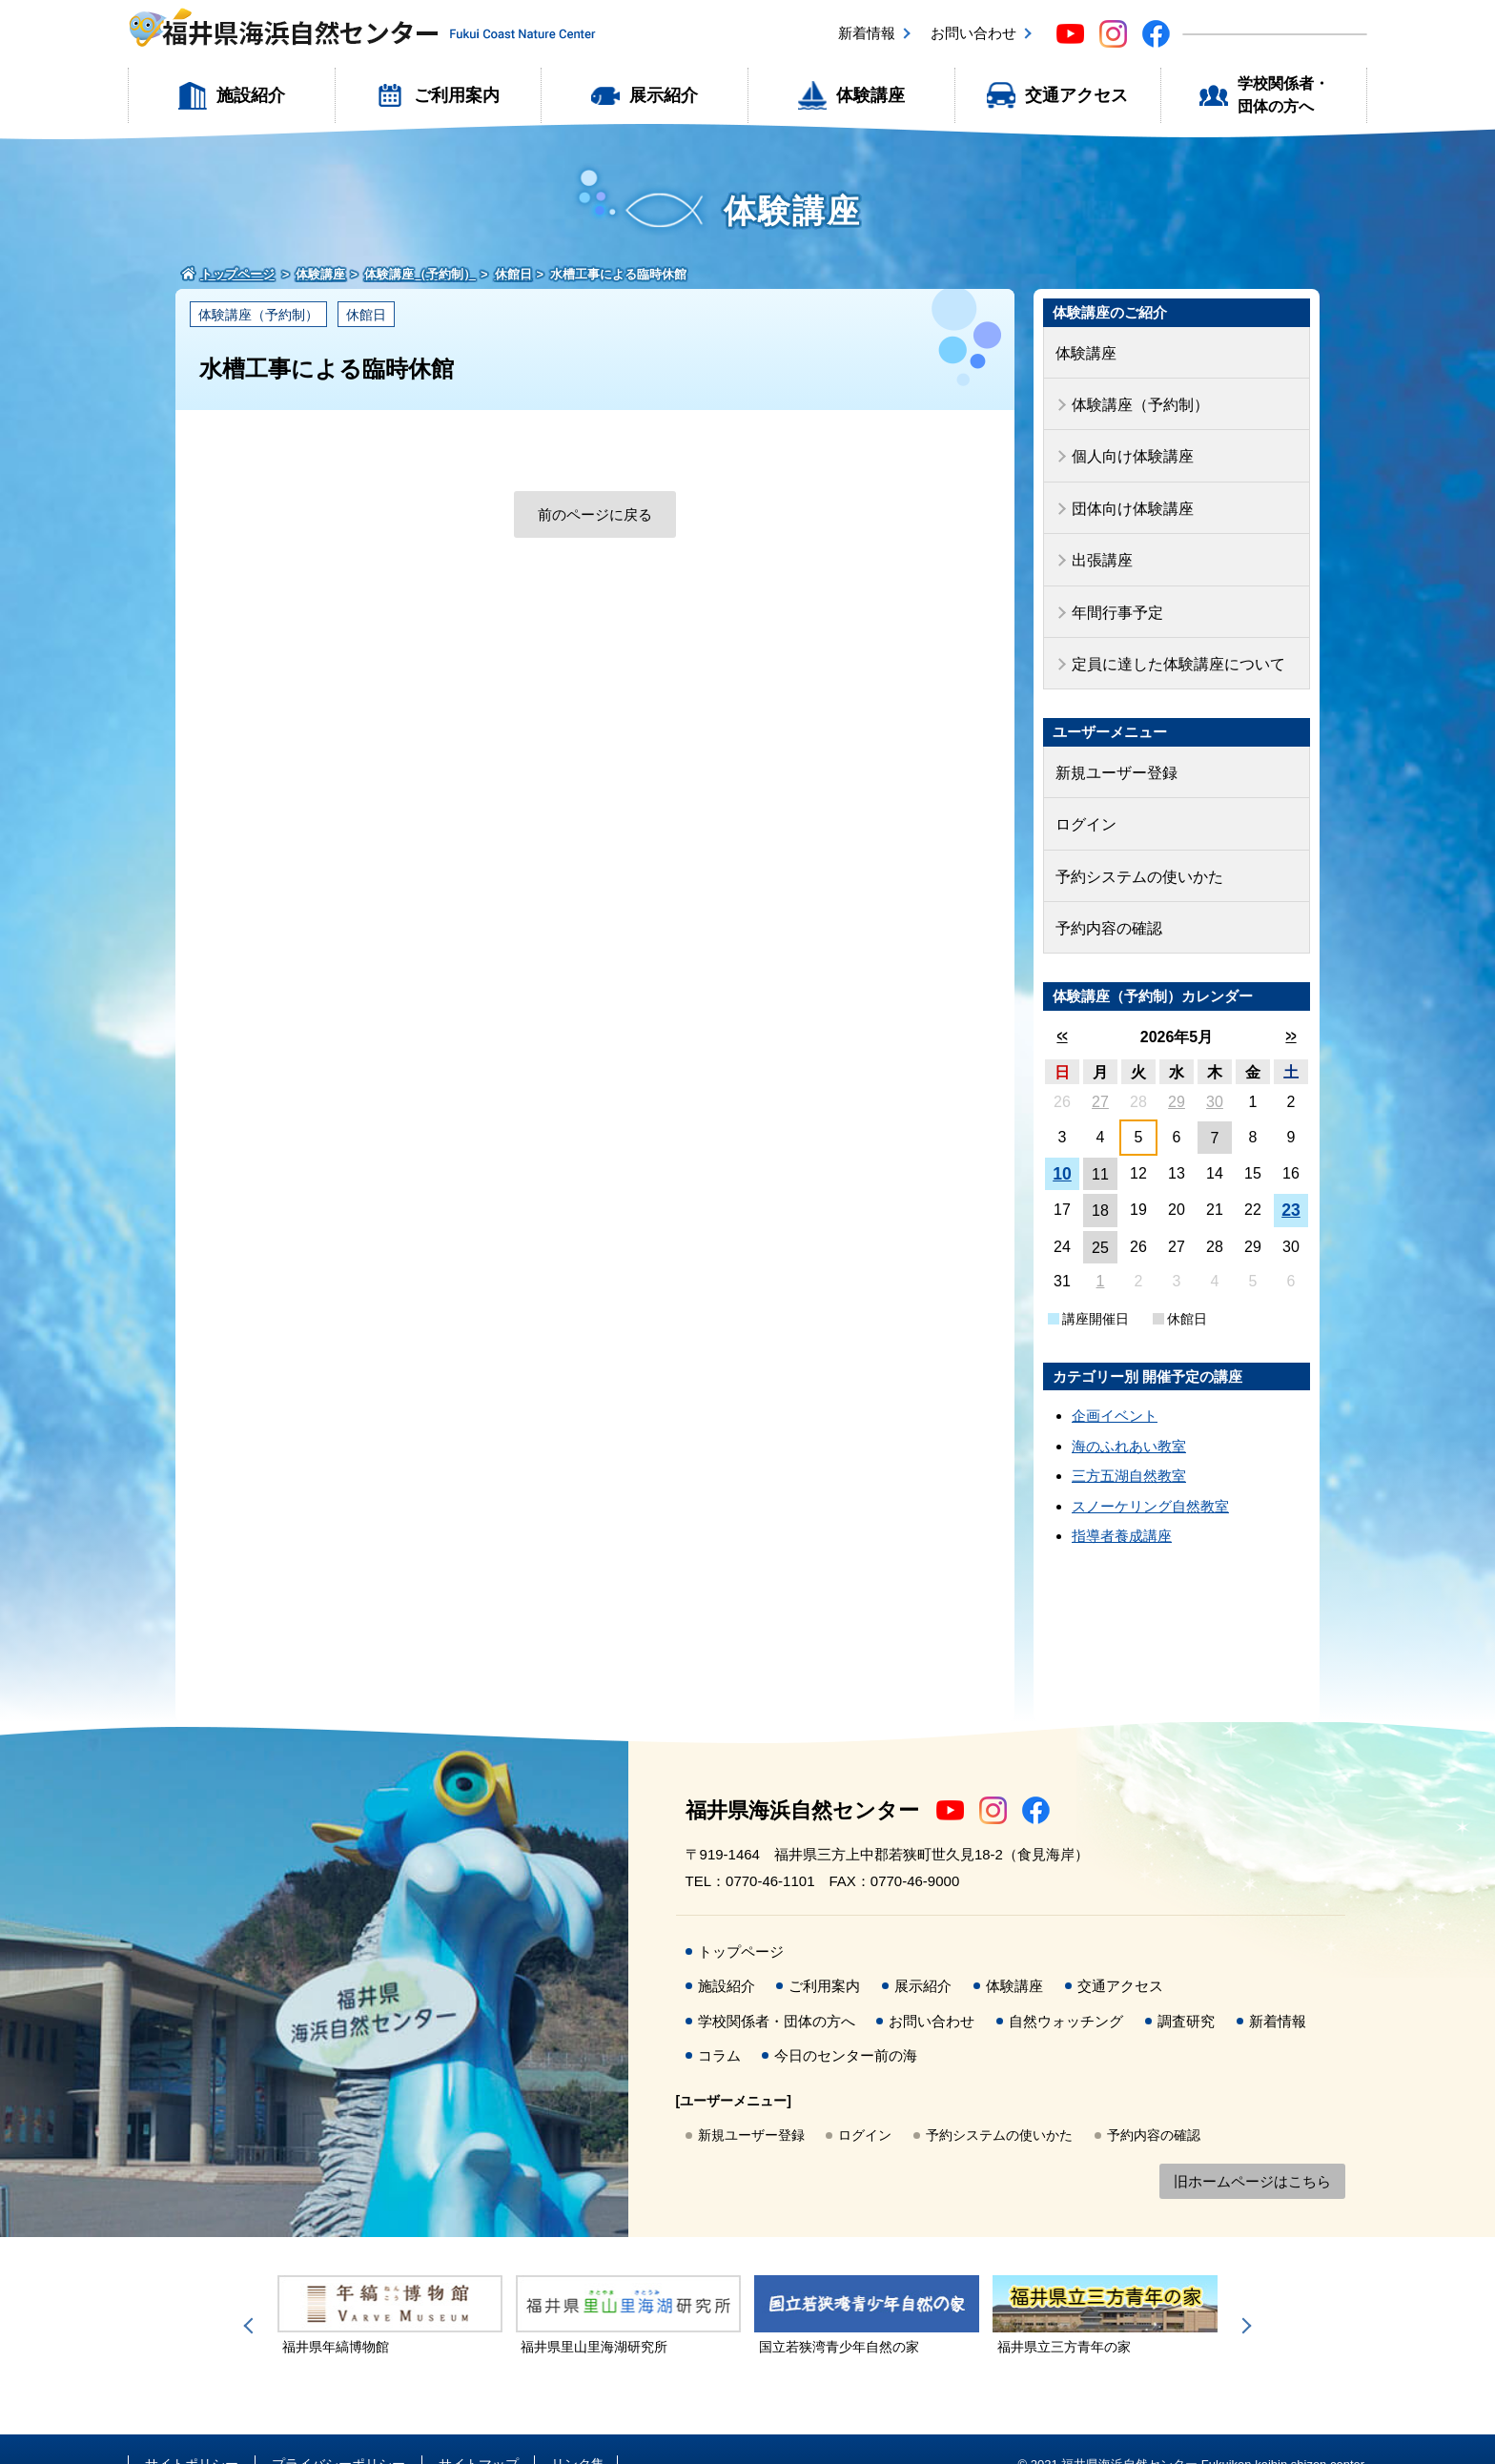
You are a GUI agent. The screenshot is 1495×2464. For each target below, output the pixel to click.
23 (1290, 1180)
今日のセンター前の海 (845, 2026)
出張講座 (1100, 548)
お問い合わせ (973, 33)
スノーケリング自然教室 (1150, 1476)
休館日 (366, 314)
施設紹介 (250, 95)
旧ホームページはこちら (1252, 2151)
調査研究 (1186, 1990)
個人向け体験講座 (1129, 449)
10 (1062, 1143)
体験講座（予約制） (258, 314)
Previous (251, 2295)
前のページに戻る (595, 514)
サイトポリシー (191, 2433)
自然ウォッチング (1066, 1990)
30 (1214, 1071)
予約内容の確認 (1105, 899)
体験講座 (870, 95)
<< (1061, 1005)
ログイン (1084, 800)
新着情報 (866, 33)
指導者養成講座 (1122, 1506)
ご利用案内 (457, 95)
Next (1243, 2295)
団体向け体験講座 (1129, 498)
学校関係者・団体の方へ (1283, 94)
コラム (719, 2026)
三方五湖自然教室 (1129, 1446)
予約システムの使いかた (1134, 850)
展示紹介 (663, 95)
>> (1290, 1005)
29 (1176, 1071)
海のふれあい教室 (1129, 1415)
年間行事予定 (1114, 596)
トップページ (741, 1921)
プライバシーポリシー (338, 2433)
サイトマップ (479, 2433)
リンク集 (577, 2433)
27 (1100, 1071)
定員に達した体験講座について (1172, 646)
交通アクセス (1076, 95)
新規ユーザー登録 (1112, 752)
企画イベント (1114, 1386)
